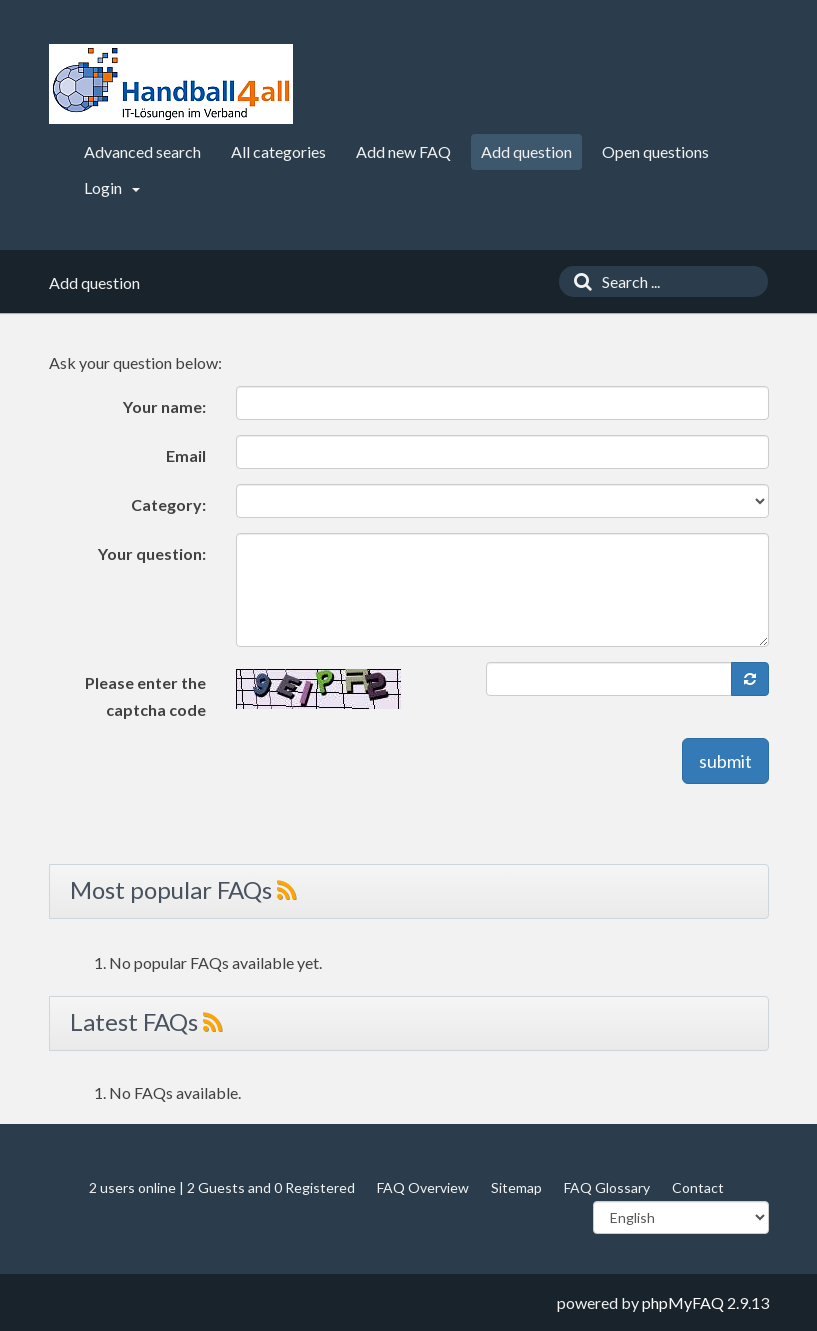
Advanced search (142, 151)
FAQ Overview (423, 1187)
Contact (698, 1187)
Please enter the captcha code (145, 696)
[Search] (578, 281)
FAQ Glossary (607, 1187)
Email (186, 455)
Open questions (655, 151)
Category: (168, 504)
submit (725, 761)
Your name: (164, 406)
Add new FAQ (403, 151)
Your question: (152, 553)
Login (112, 187)
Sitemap (516, 1187)
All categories (278, 151)
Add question (526, 151)
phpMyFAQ (683, 1302)
